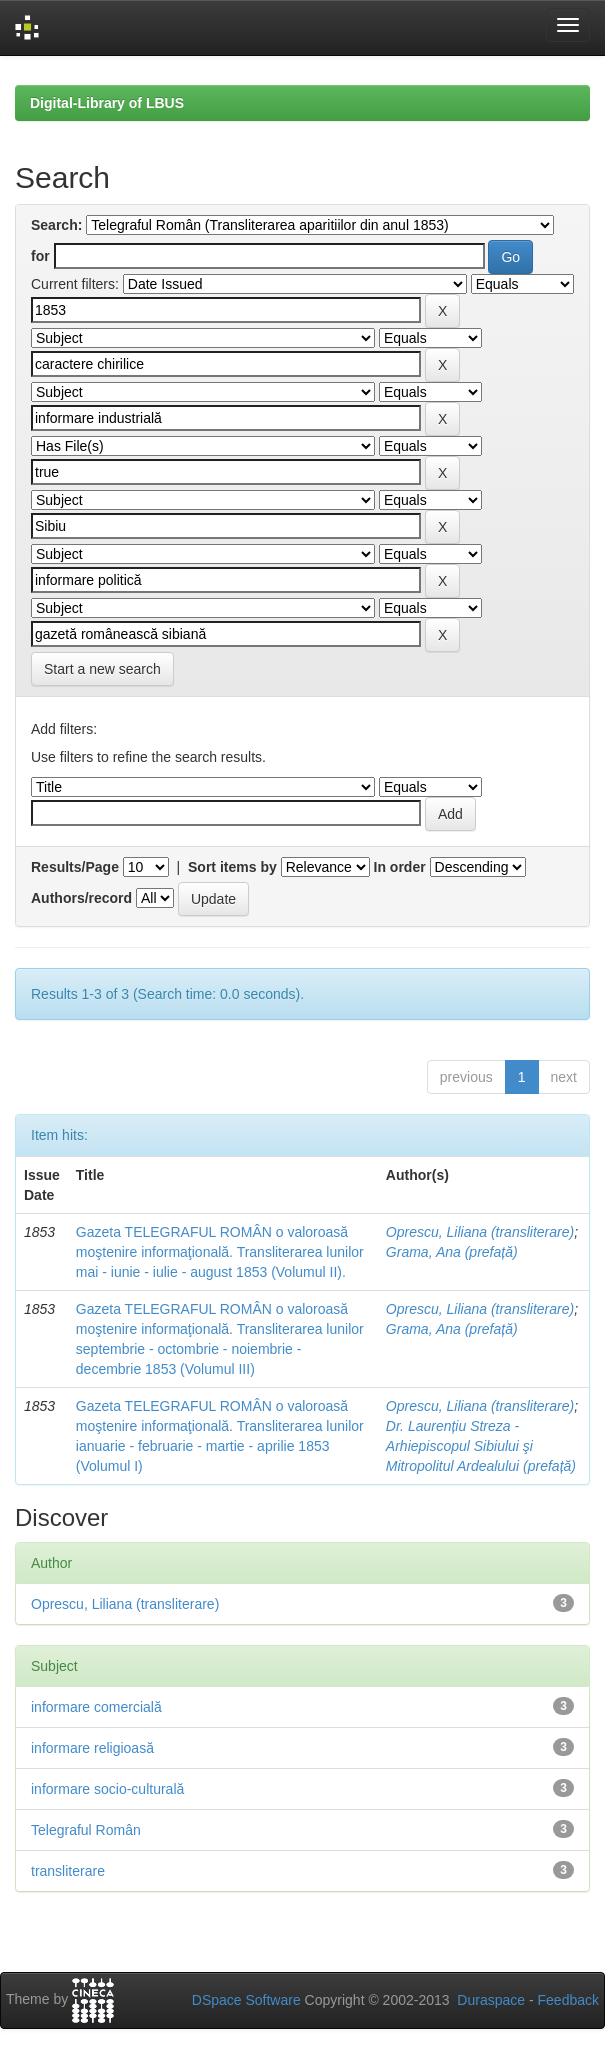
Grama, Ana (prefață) (452, 1252)
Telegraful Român (86, 1830)
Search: (56, 225)
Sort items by (232, 867)
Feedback (568, 2000)
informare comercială (96, 1707)
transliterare (68, 1871)
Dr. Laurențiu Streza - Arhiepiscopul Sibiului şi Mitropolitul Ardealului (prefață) (481, 1446)
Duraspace (491, 2000)
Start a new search (102, 669)
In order (400, 867)
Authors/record (81, 898)
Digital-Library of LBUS (107, 103)
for (40, 256)
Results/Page (75, 867)
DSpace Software (246, 2000)
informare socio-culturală (107, 1789)
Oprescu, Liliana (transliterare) (480, 1232)
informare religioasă (92, 1748)
